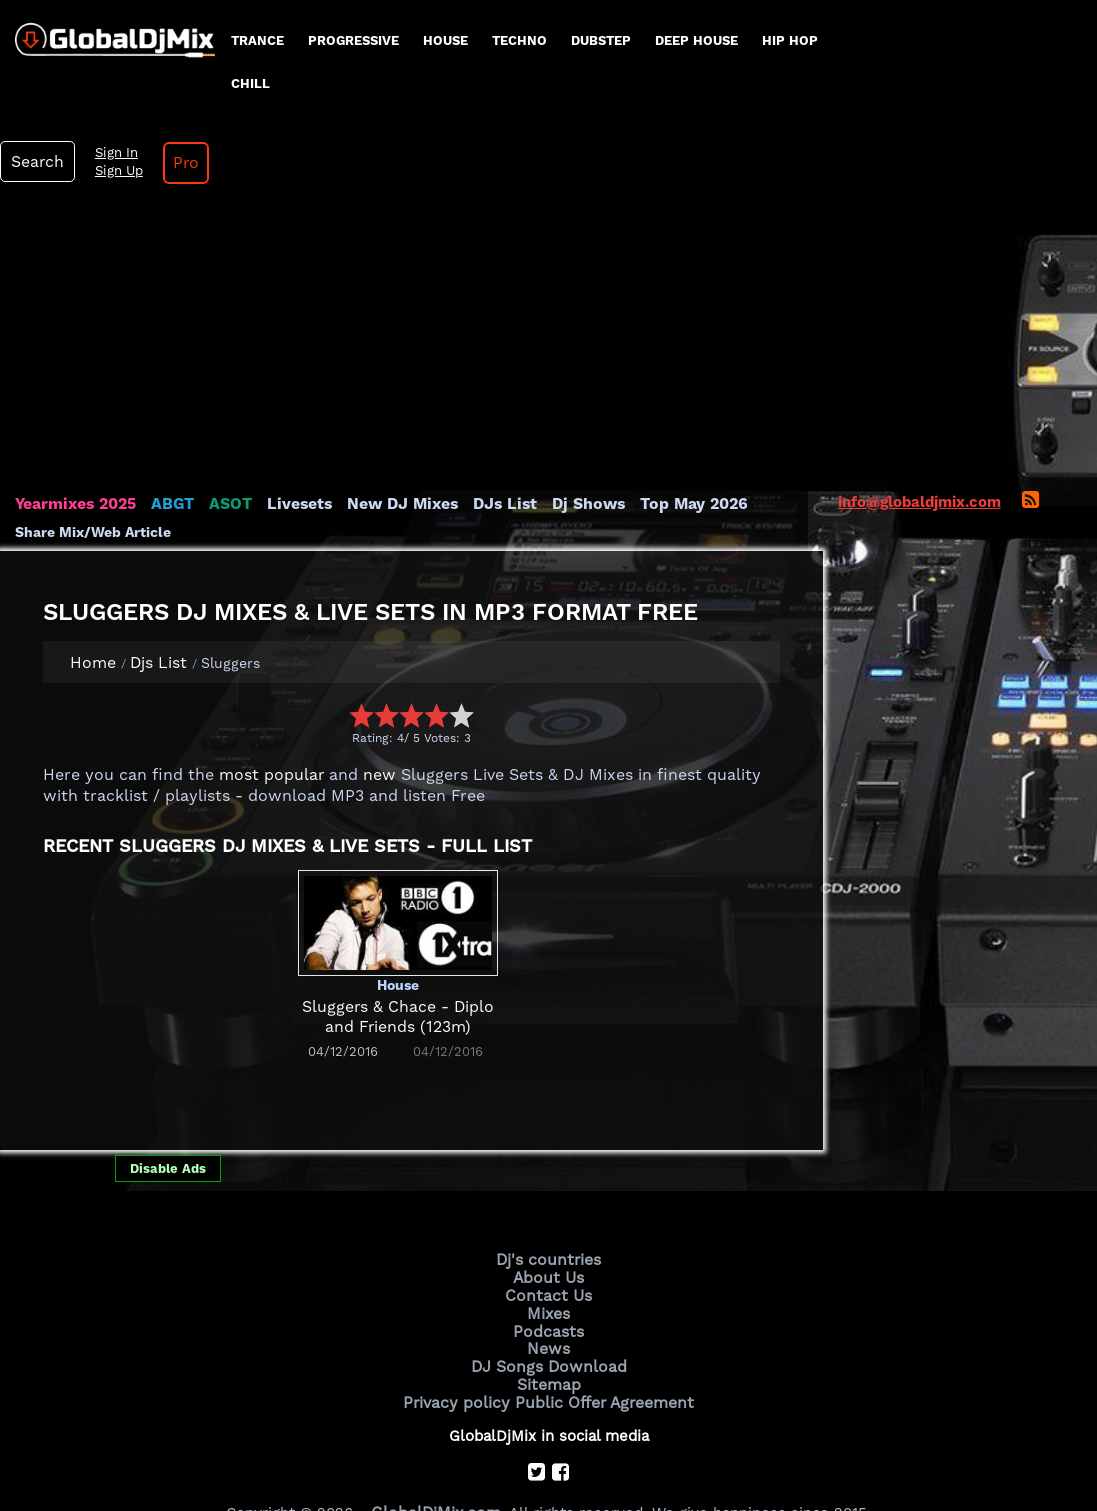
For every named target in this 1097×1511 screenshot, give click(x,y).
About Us (548, 1200)
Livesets (290, 428)
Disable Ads (168, 1092)
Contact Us (549, 1217)
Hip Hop (790, 40)
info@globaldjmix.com (919, 426)
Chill (250, 83)
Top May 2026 (668, 428)
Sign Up (1009, 48)
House (445, 40)
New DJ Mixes (389, 428)
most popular (267, 699)
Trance (257, 40)
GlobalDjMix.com (436, 1426)
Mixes (549, 1233)
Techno (519, 40)
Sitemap (549, 1301)
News (548, 1267)
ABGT (167, 428)
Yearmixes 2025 (73, 428)
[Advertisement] (549, 268)
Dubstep (601, 40)
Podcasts (548, 1250)
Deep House (696, 40)
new (370, 699)
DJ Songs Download (549, 1284)
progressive (353, 40)
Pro (1074, 40)
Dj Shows (566, 428)
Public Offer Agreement (601, 1318)
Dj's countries (549, 1183)
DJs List (487, 428)
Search (931, 39)
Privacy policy (461, 1318)
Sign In (1006, 30)
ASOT (223, 428)
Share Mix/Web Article (93, 456)
